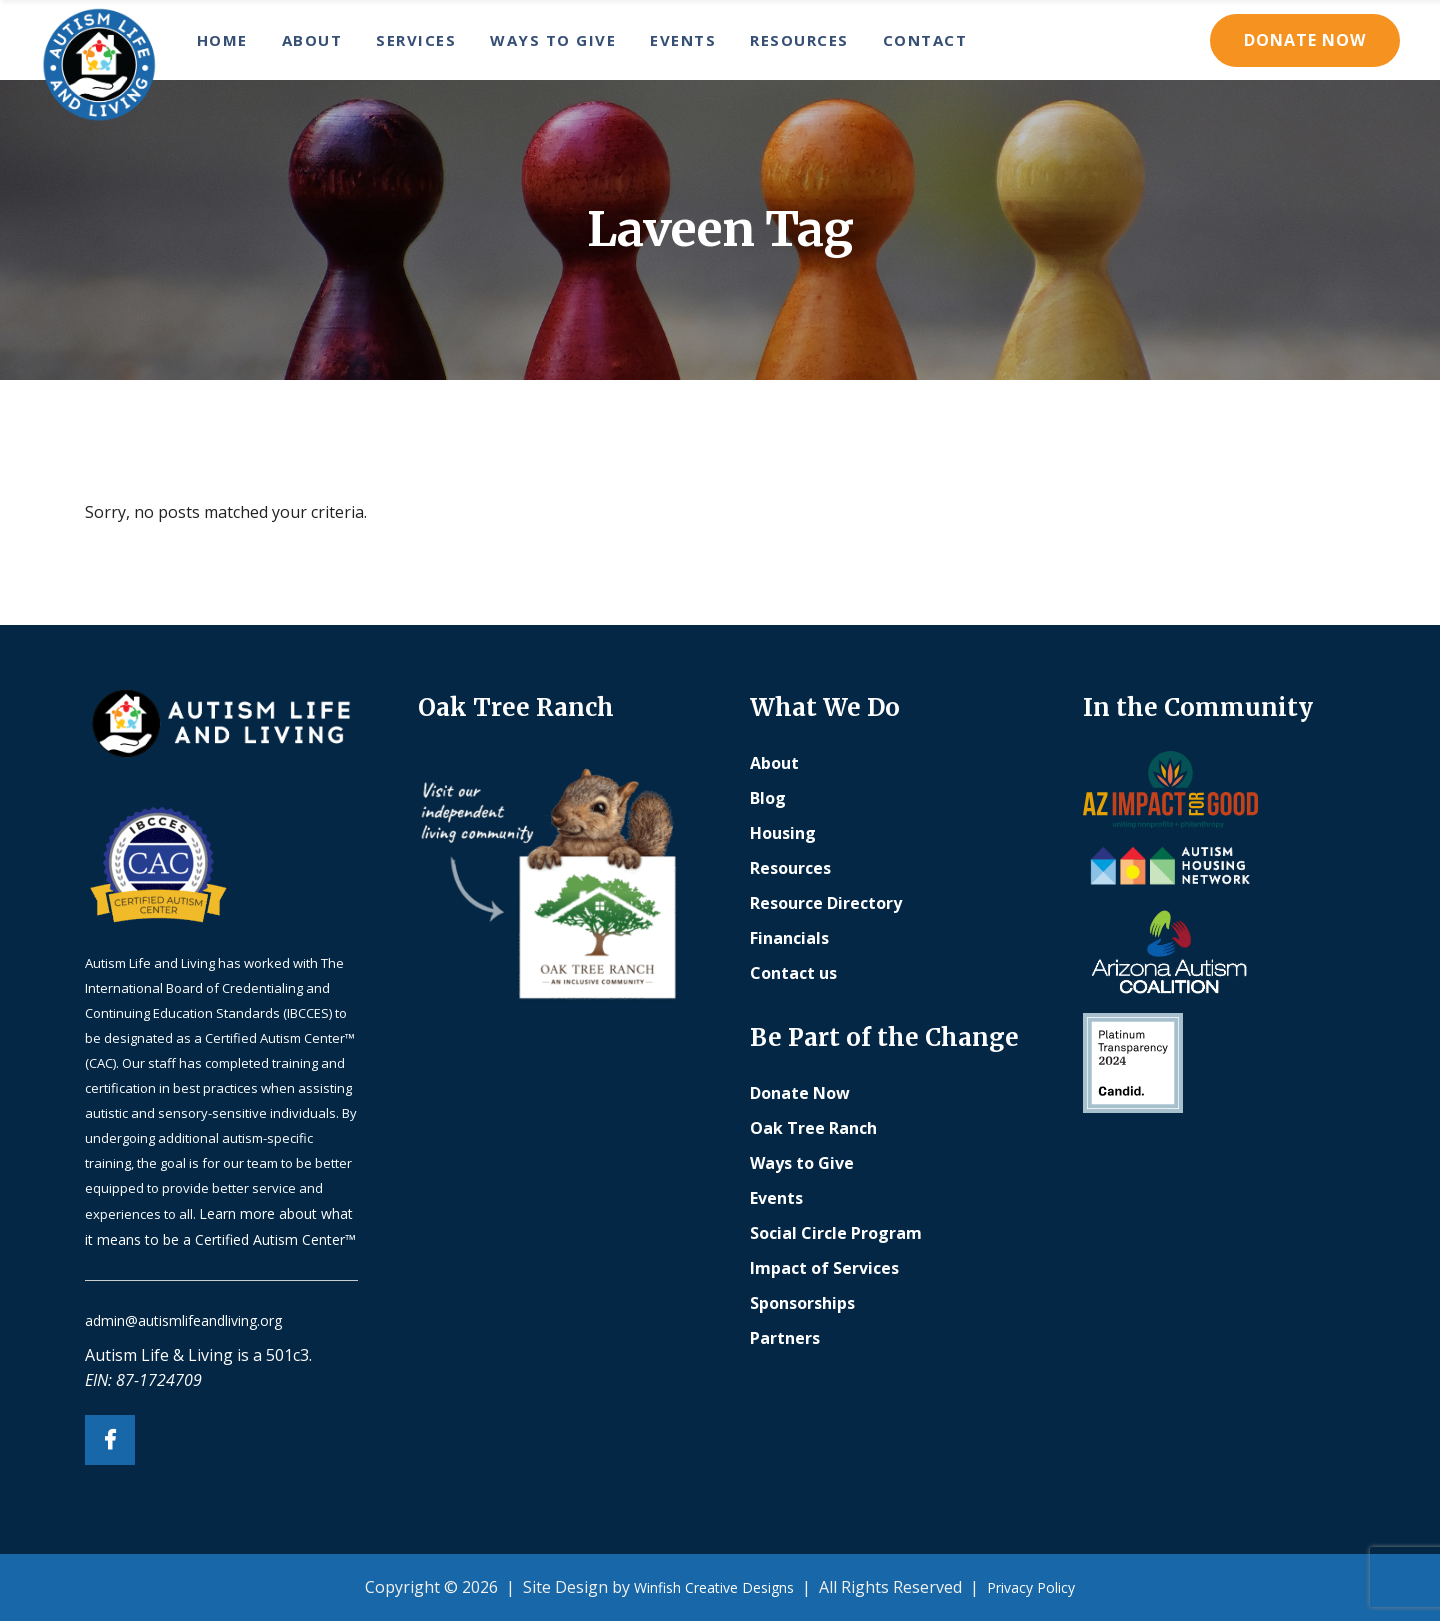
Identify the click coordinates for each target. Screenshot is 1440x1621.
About (774, 763)
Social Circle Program (836, 1233)
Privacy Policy (1031, 1587)
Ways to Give (802, 1163)
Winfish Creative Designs (714, 1587)
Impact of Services (824, 1268)
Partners (785, 1338)
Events (776, 1198)
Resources (790, 868)
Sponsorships (802, 1303)
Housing (783, 833)
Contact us (793, 973)
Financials (789, 938)
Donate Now (1305, 40)
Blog (768, 798)
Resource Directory (826, 903)
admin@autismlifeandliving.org (183, 1320)
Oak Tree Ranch (813, 1128)
